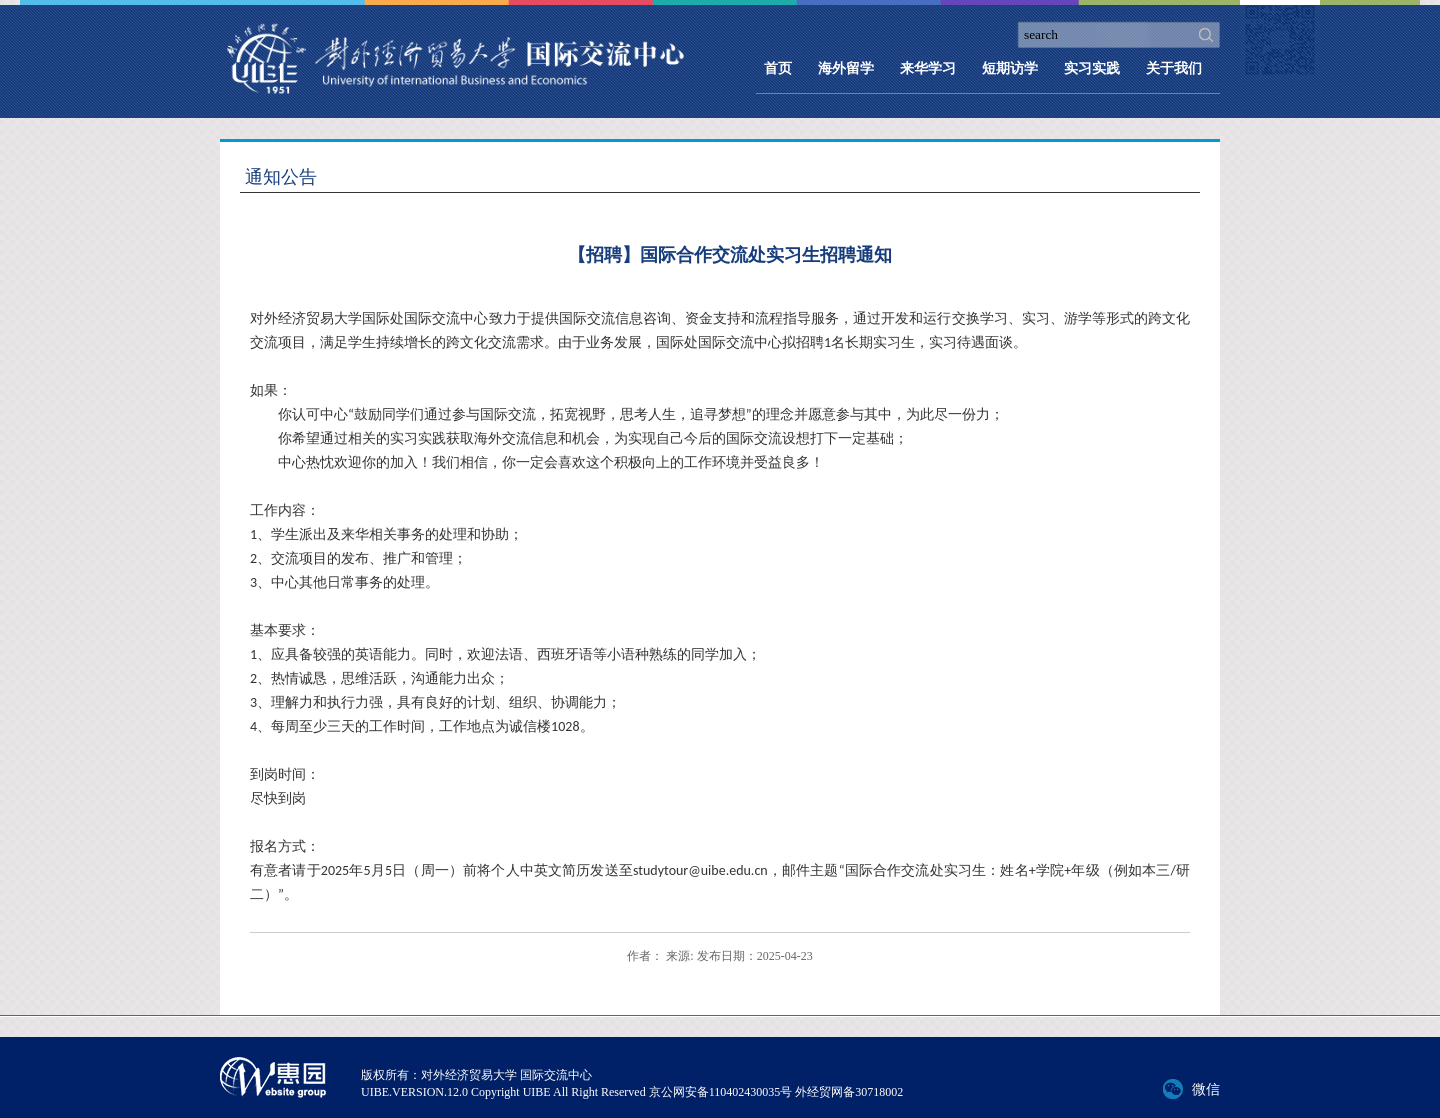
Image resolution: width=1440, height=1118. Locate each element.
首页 (778, 68)
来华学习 (928, 68)
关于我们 (1174, 68)
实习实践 (1092, 68)
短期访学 (1010, 68)
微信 (1206, 1089)
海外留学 (846, 68)
